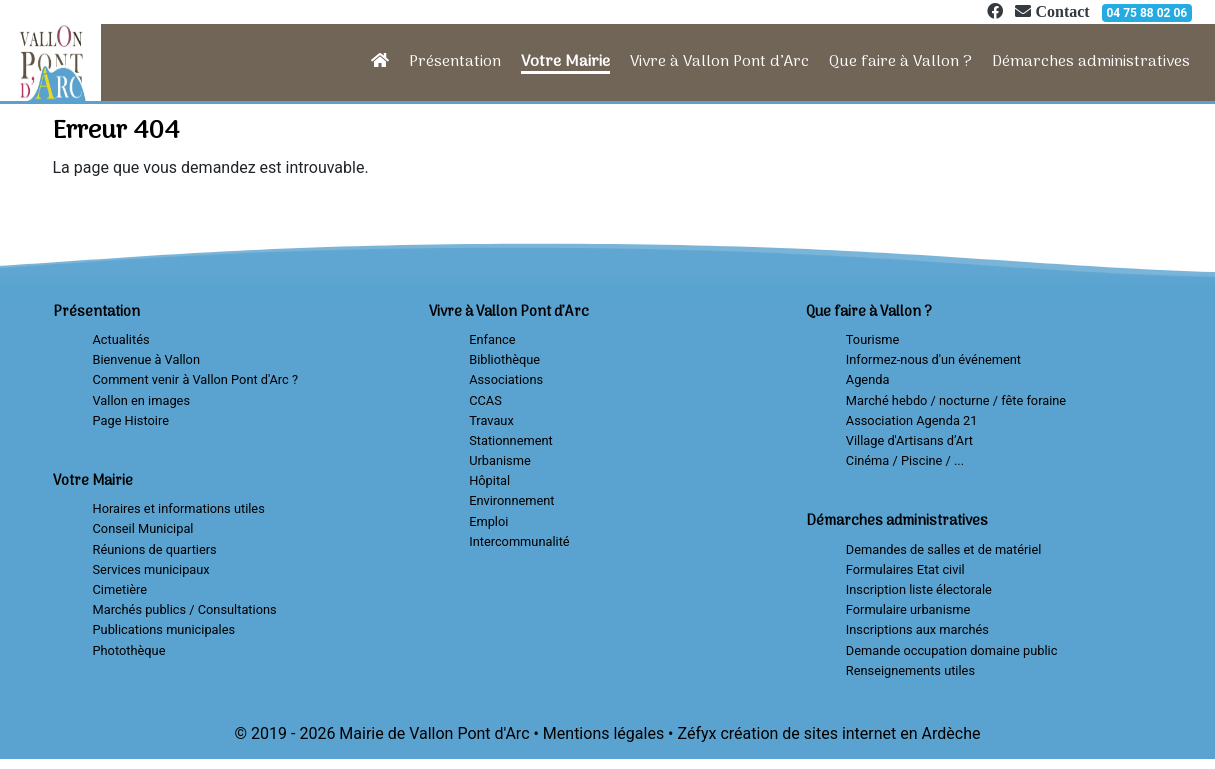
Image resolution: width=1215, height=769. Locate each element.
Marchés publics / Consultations (185, 609)
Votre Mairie (565, 62)
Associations (506, 379)
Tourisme (872, 339)
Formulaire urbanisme (908, 609)
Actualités (121, 339)
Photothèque (129, 650)
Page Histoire (131, 420)
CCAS (485, 400)
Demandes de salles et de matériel (944, 549)
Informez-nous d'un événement (933, 359)
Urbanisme (500, 460)
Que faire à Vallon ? (900, 62)
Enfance (492, 339)
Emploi (488, 521)
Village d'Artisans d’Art (909, 440)
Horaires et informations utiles (179, 508)
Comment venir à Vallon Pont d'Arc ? (196, 379)
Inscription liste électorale (919, 589)
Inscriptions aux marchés (917, 629)
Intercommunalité (519, 541)
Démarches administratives (1091, 62)
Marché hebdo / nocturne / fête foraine (956, 400)
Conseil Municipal (143, 528)
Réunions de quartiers (155, 549)
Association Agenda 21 (912, 420)
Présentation (455, 62)
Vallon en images (141, 400)
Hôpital (489, 480)
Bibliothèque (504, 359)
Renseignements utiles (910, 670)
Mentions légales (603, 733)
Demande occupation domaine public (952, 650)
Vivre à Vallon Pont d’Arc (719, 62)
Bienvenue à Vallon (146, 359)
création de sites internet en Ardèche (850, 733)
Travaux (491, 420)
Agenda (868, 379)
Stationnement (511, 440)
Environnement (511, 500)
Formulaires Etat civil (905, 569)
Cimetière (120, 589)
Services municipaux (151, 569)
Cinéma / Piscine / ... (905, 460)
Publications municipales (164, 629)
